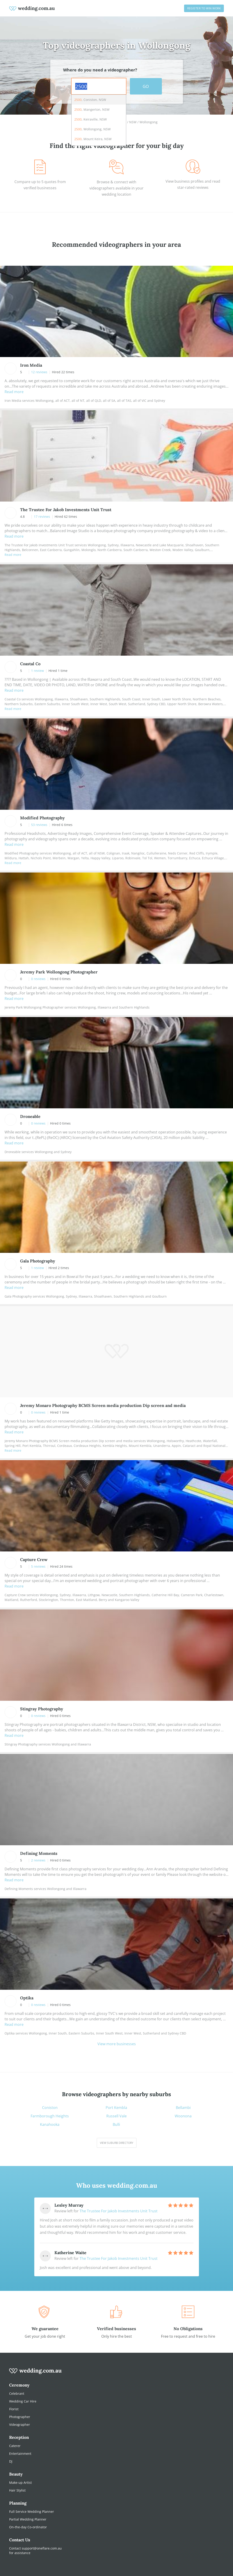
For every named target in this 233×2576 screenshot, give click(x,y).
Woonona (183, 2116)
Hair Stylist (17, 2490)
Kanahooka (49, 2124)
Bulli (116, 2124)
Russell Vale (116, 2116)
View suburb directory (116, 2143)
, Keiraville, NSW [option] (90, 119)
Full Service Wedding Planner (31, 2511)
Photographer (19, 2417)
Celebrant (16, 2393)
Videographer (19, 2424)
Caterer (15, 2446)
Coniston (50, 2107)
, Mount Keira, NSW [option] (93, 139)
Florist (14, 2409)
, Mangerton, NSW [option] (92, 109)
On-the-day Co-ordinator (28, 2527)
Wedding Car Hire (22, 2401)
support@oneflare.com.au (42, 2548)
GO (146, 86)
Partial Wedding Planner (27, 2519)
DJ (10, 2461)
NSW (133, 122)
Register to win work (204, 8)
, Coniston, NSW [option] (90, 99)
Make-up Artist (20, 2482)
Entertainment (20, 2453)
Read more (14, 391)
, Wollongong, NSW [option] (92, 129)
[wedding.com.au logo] (35, 2373)
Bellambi (183, 2107)
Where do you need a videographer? (100, 70)
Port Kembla (116, 2107)
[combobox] (98, 86)
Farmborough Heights (50, 2116)
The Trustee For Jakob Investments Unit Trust (119, 2210)
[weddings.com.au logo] (32, 8)
